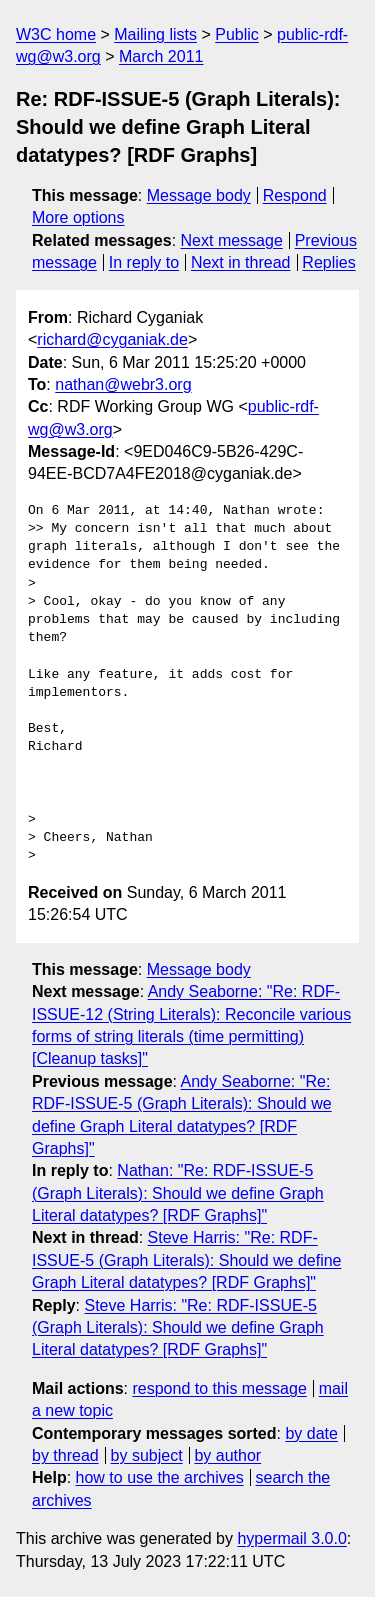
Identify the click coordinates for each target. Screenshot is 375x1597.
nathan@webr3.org (123, 384)
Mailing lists (155, 34)
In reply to (144, 262)
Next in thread (241, 262)
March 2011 (161, 56)
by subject (147, 1455)
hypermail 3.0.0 (291, 1538)
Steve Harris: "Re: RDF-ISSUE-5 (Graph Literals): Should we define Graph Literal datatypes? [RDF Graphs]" (186, 1260)
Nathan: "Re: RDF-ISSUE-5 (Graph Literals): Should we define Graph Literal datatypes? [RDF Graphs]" (178, 1193)
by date (311, 1433)
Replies (328, 262)
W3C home (56, 34)
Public (237, 34)
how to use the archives (160, 1477)
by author (227, 1455)
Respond (295, 195)
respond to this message (219, 1388)
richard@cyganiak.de (112, 339)
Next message (232, 240)
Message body (199, 195)
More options (78, 217)
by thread (65, 1455)
